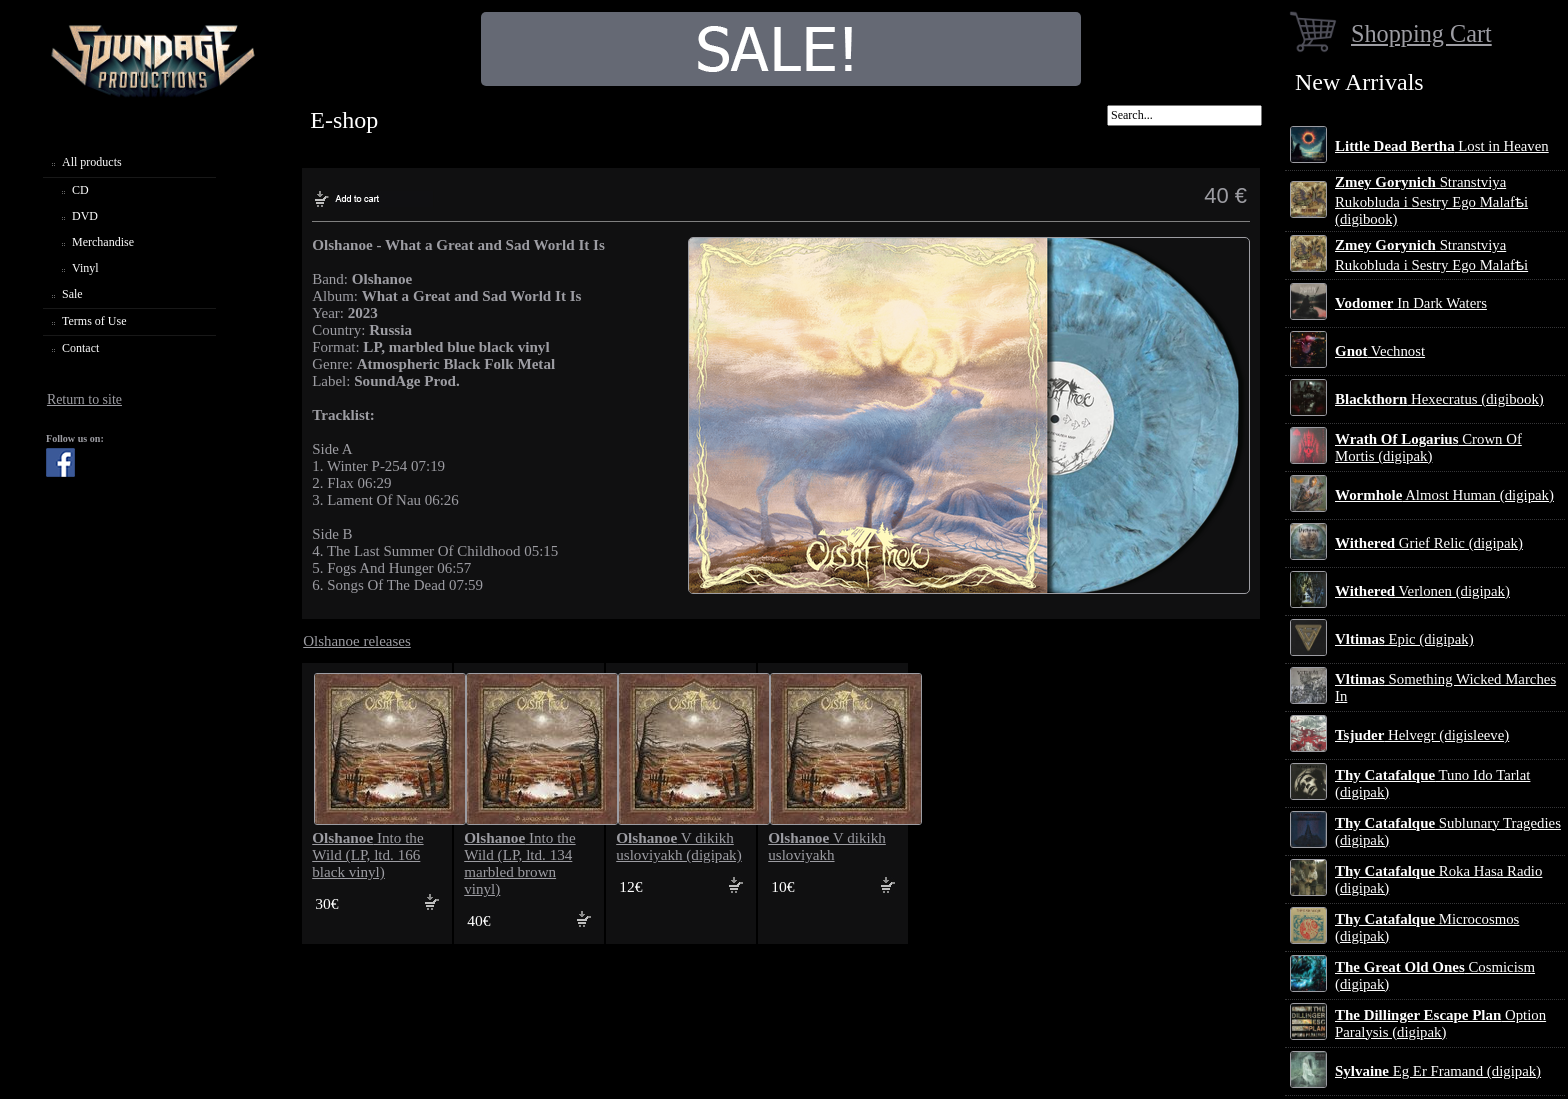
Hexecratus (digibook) (1439, 399)
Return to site (84, 399)
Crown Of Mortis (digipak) (1428, 447)
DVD (85, 216)
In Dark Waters (1411, 303)
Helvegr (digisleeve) (1422, 735)
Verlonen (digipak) (1422, 591)
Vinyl (85, 268)
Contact (80, 348)
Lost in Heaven (1442, 146)
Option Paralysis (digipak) (1440, 1023)
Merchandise (103, 242)
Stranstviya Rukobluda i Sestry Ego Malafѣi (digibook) (1431, 200)
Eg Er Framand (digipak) (1438, 1071)
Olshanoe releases (357, 641)
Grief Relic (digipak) (1429, 543)
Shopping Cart (1421, 33)
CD (80, 190)
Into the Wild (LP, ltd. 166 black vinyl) (367, 855)
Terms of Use (94, 321)
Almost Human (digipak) (1444, 495)
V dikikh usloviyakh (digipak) (678, 846)
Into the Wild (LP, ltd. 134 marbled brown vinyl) (519, 863)
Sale (72, 294)
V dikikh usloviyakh (827, 846)
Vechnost (1380, 351)
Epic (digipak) (1404, 639)
